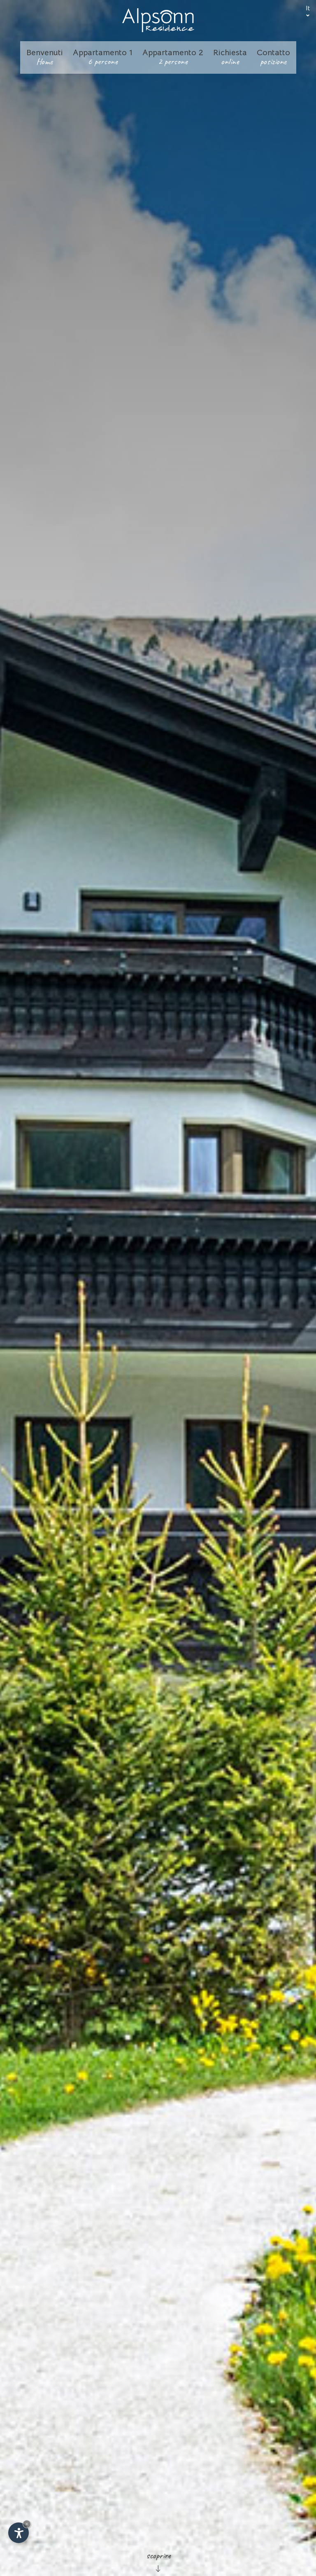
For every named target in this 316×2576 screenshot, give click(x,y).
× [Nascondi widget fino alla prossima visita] (26, 2524)
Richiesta (230, 57)
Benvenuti (44, 57)
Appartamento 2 (172, 57)
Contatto (273, 57)
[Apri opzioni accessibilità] (18, 2532)
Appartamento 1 (102, 57)
